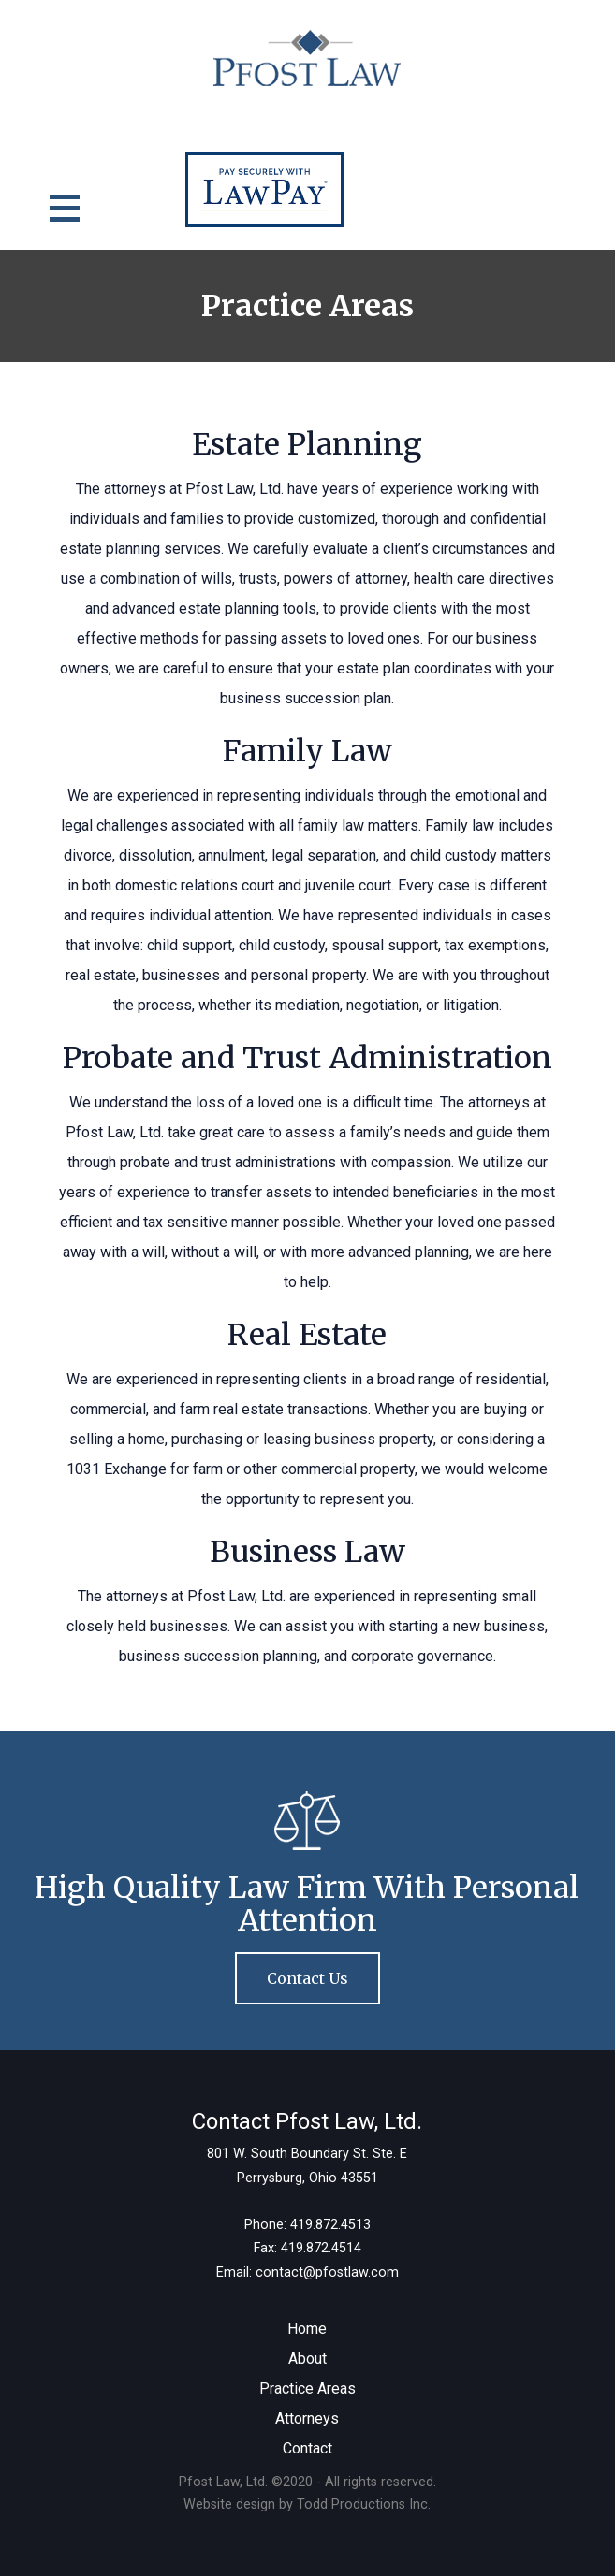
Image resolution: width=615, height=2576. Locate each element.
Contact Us (307, 1978)
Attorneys (307, 2418)
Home (307, 2328)
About (307, 2358)
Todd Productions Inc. (364, 2504)
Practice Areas (307, 2388)
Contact (307, 2448)
